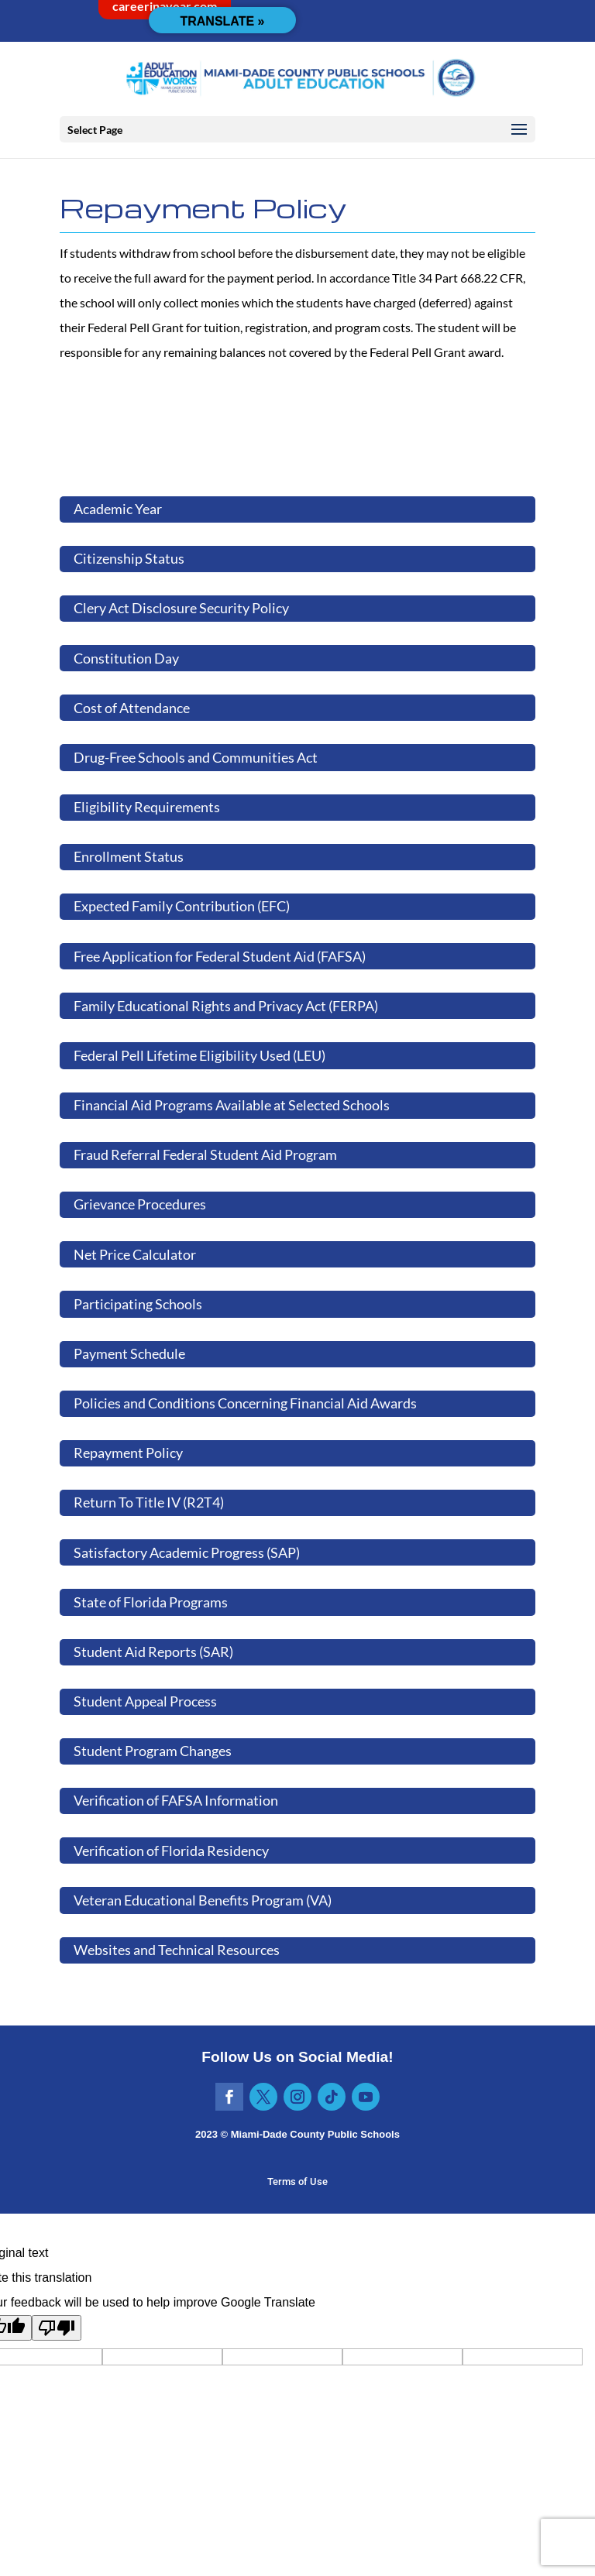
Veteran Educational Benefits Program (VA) (203, 1900)
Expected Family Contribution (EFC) (182, 905)
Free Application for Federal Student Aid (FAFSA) (220, 956)
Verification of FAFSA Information (176, 1800)
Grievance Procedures (140, 1204)
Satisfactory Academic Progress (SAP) (187, 1552)
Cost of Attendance (132, 707)
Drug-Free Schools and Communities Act (196, 757)
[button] (519, 130)
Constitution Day (126, 658)
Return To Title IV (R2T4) (149, 1502)
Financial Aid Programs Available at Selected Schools (232, 1104)
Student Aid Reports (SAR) (153, 1651)
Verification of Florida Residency (171, 1850)
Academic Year (118, 508)
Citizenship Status (129, 558)
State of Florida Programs (151, 1601)
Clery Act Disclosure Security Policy (181, 607)
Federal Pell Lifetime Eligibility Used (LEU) (199, 1055)
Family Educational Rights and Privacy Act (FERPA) (226, 1005)
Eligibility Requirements (147, 806)
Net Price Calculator (135, 1254)
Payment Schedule (129, 1353)
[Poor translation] (56, 2328)
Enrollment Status (129, 856)
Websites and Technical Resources (177, 1949)
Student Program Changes (153, 1750)
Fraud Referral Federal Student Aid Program (205, 1154)
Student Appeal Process (145, 1701)
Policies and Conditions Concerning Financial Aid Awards (245, 1402)
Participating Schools (138, 1303)
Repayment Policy (128, 1452)
